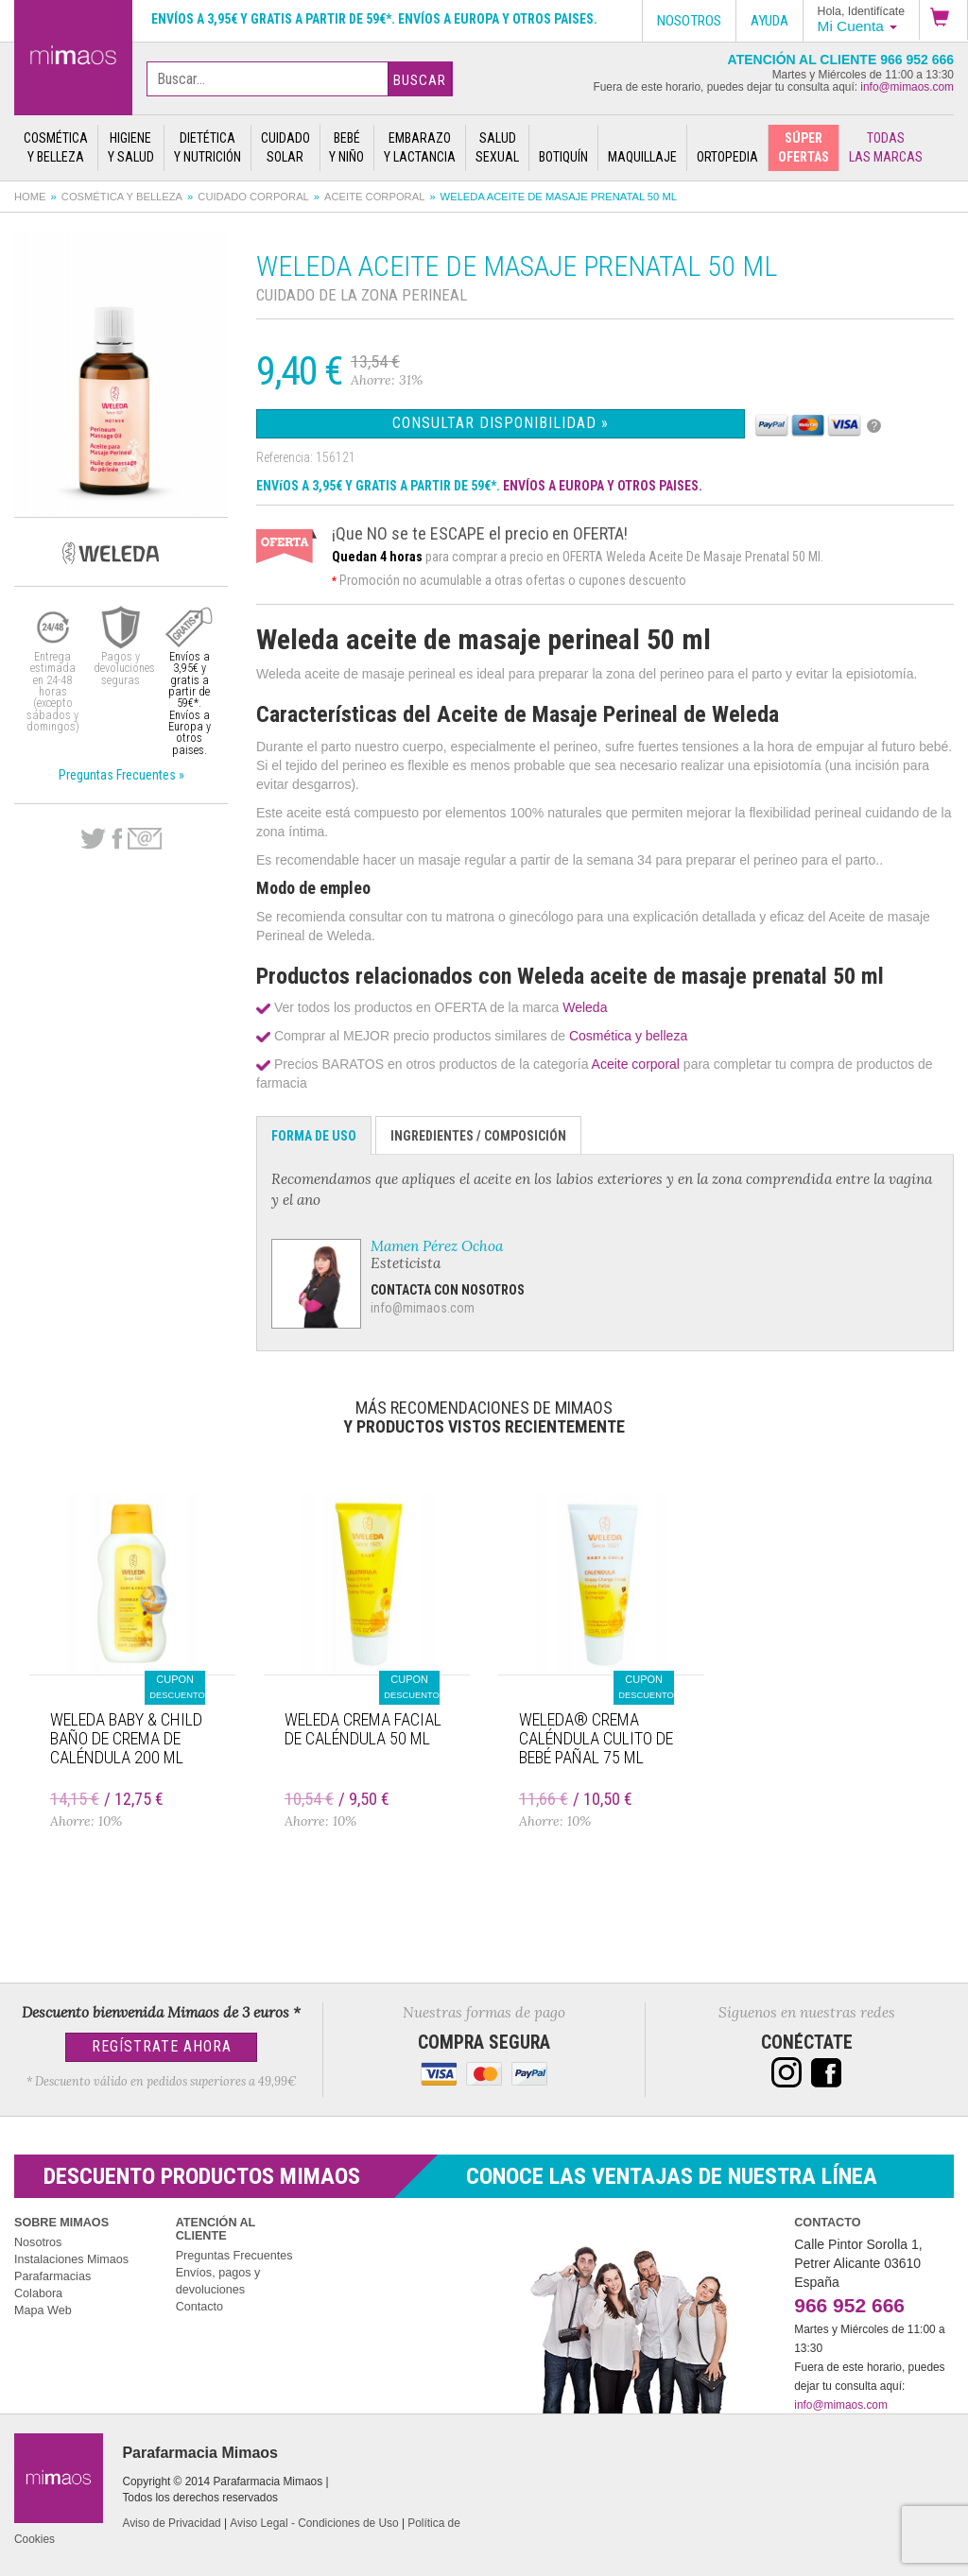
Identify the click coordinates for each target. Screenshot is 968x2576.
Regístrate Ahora (162, 2046)
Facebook (117, 839)
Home (30, 196)
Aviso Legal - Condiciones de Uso (314, 2523)
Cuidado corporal (253, 196)
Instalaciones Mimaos (71, 2259)
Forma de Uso (313, 1135)
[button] (943, 20)
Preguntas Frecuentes (234, 2255)
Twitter (93, 839)
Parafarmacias (52, 2276)
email (145, 839)
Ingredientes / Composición (478, 1135)
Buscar (419, 80)
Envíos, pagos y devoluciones (218, 2281)
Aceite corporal (374, 196)
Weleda (584, 1007)
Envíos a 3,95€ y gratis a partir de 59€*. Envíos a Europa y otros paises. (374, 18)
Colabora (38, 2293)
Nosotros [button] (689, 20)
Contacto (199, 2306)
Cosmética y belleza (121, 196)
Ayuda (769, 20)
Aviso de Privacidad (171, 2523)
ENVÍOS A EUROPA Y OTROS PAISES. (602, 485)
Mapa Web (43, 2310)
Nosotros (37, 2242)
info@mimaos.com (907, 87)
